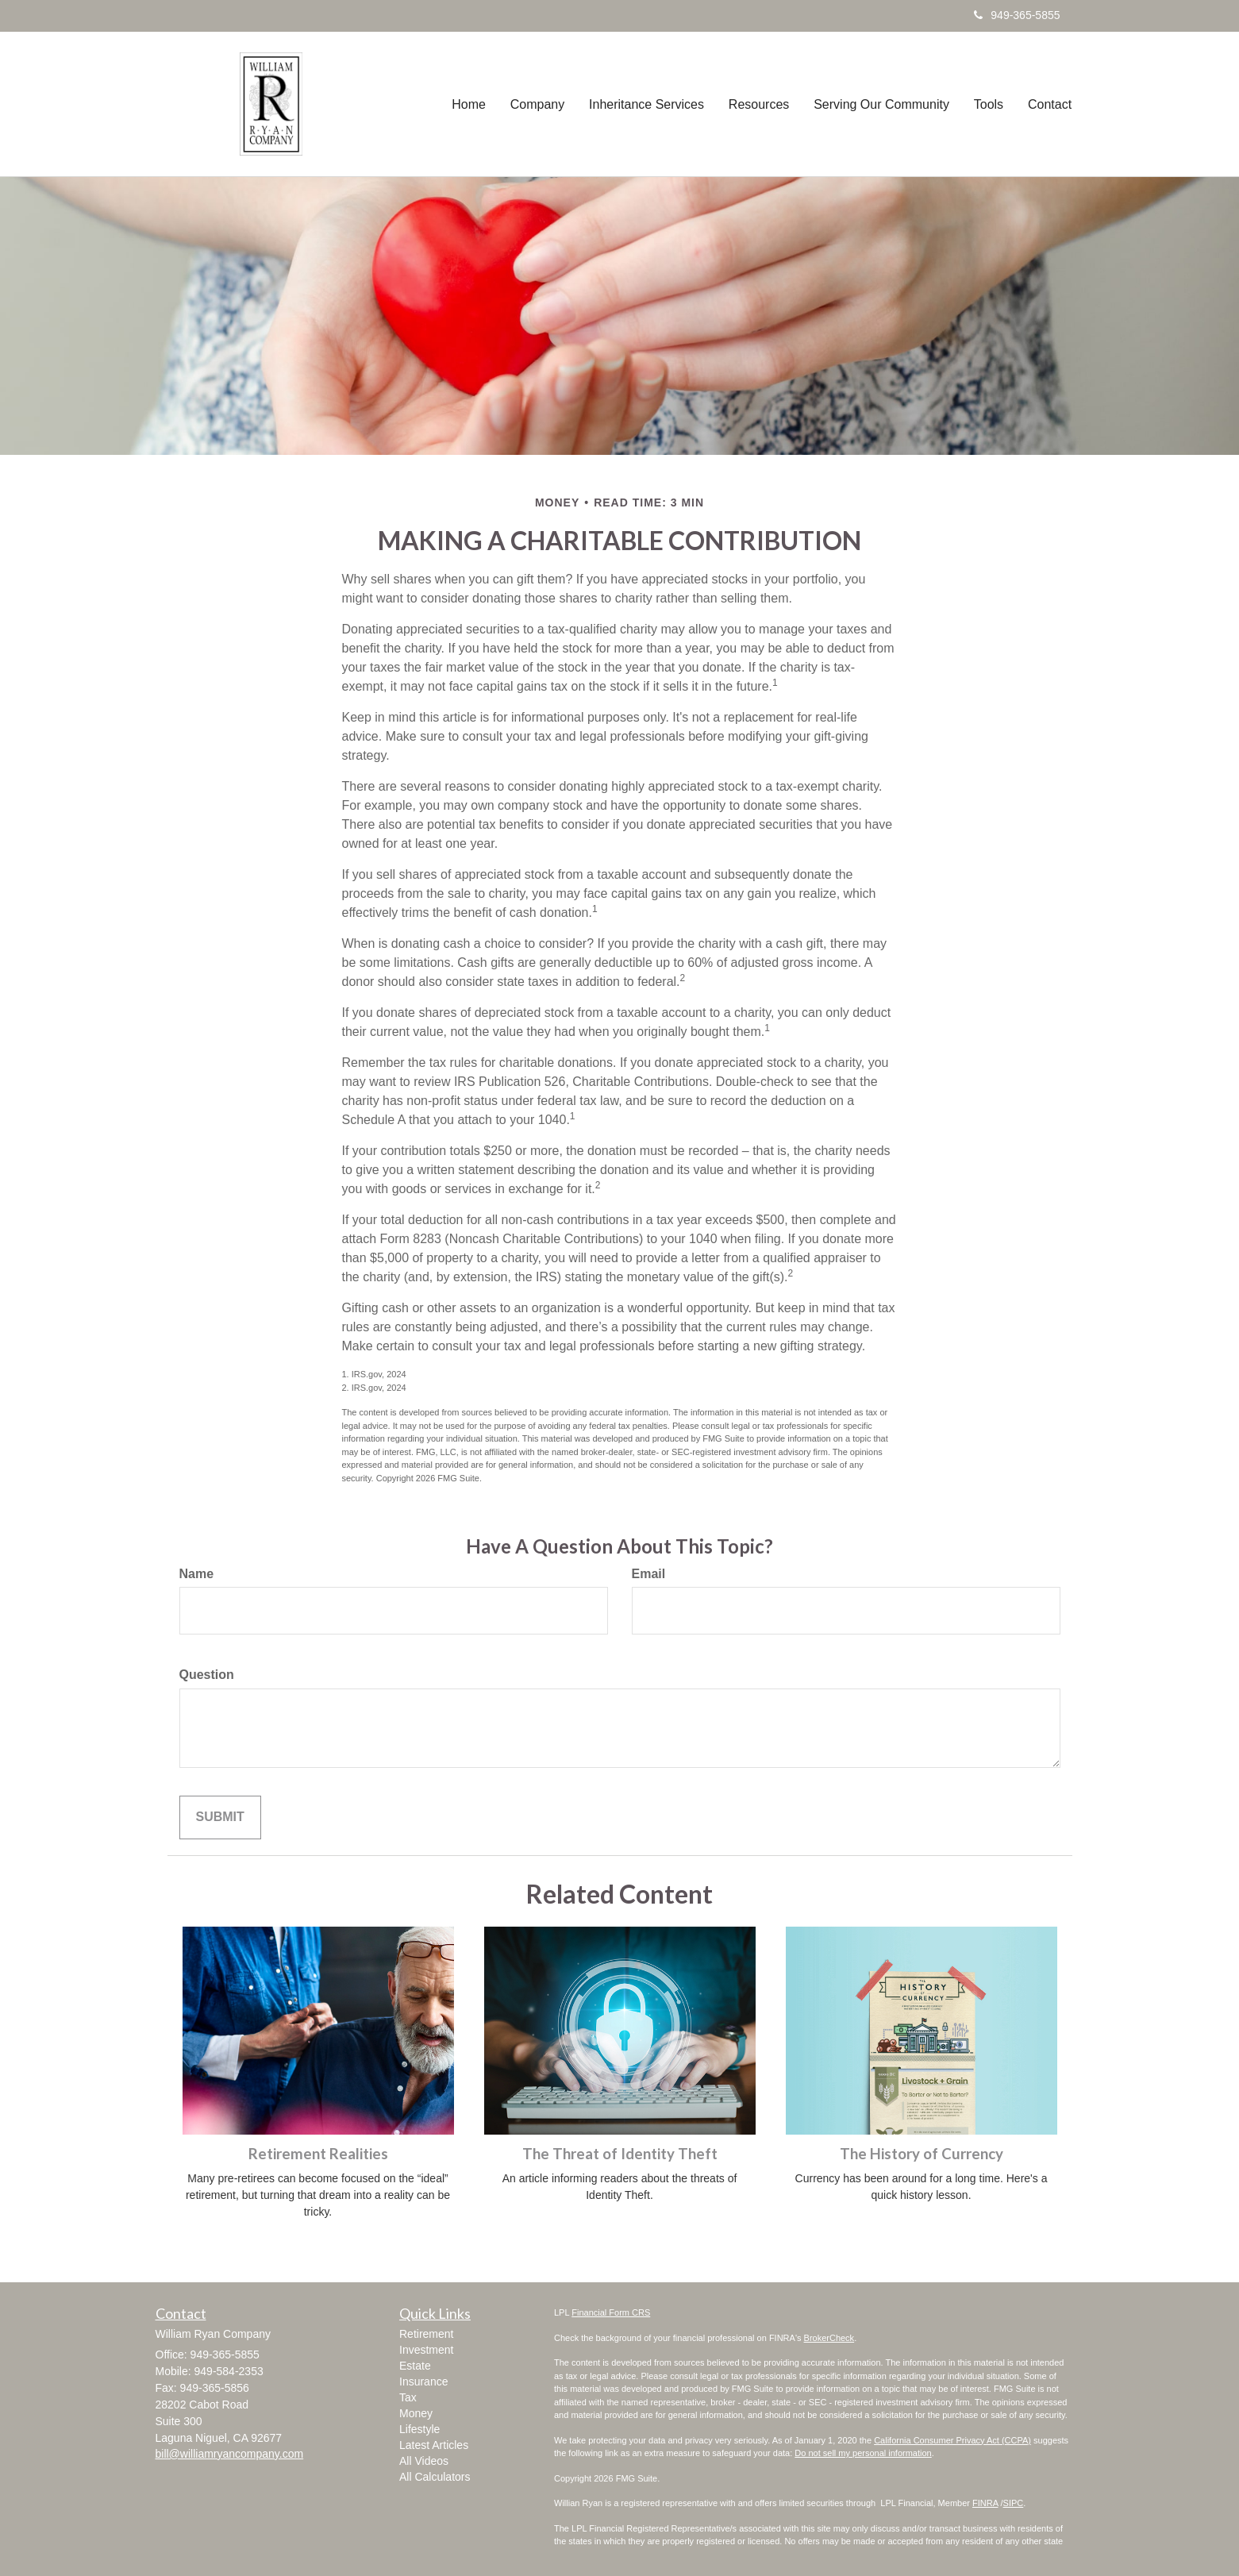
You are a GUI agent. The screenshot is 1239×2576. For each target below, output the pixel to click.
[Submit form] (220, 1817)
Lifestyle (419, 2429)
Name (196, 1574)
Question (206, 1674)
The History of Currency (921, 2153)
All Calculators (434, 2476)
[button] (540, 104)
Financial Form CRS (610, 2312)
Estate (415, 2365)
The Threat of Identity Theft (620, 2153)
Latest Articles (433, 2445)
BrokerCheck (829, 2338)
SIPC (1013, 2503)
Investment (426, 2349)
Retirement (426, 2334)
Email (649, 1574)
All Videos (423, 2461)
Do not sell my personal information (863, 2453)
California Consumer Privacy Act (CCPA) (952, 2440)
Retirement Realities (318, 2153)
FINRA (985, 2503)
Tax (408, 2397)
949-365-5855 (1017, 15)
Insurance (423, 2381)
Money (416, 2413)
